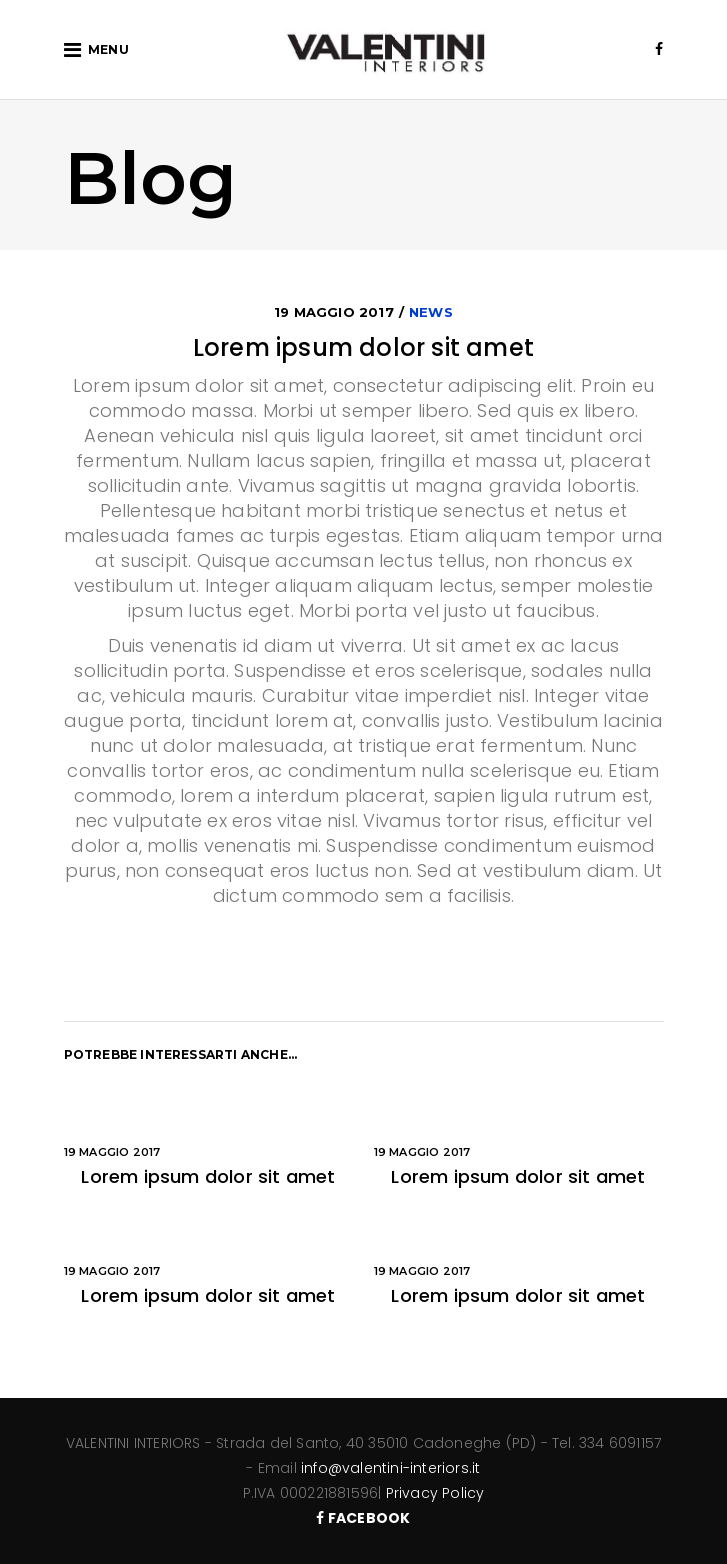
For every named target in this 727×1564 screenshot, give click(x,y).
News (431, 312)
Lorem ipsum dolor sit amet (208, 1176)
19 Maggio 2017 (334, 312)
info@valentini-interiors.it (390, 1468)
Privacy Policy (435, 1493)
